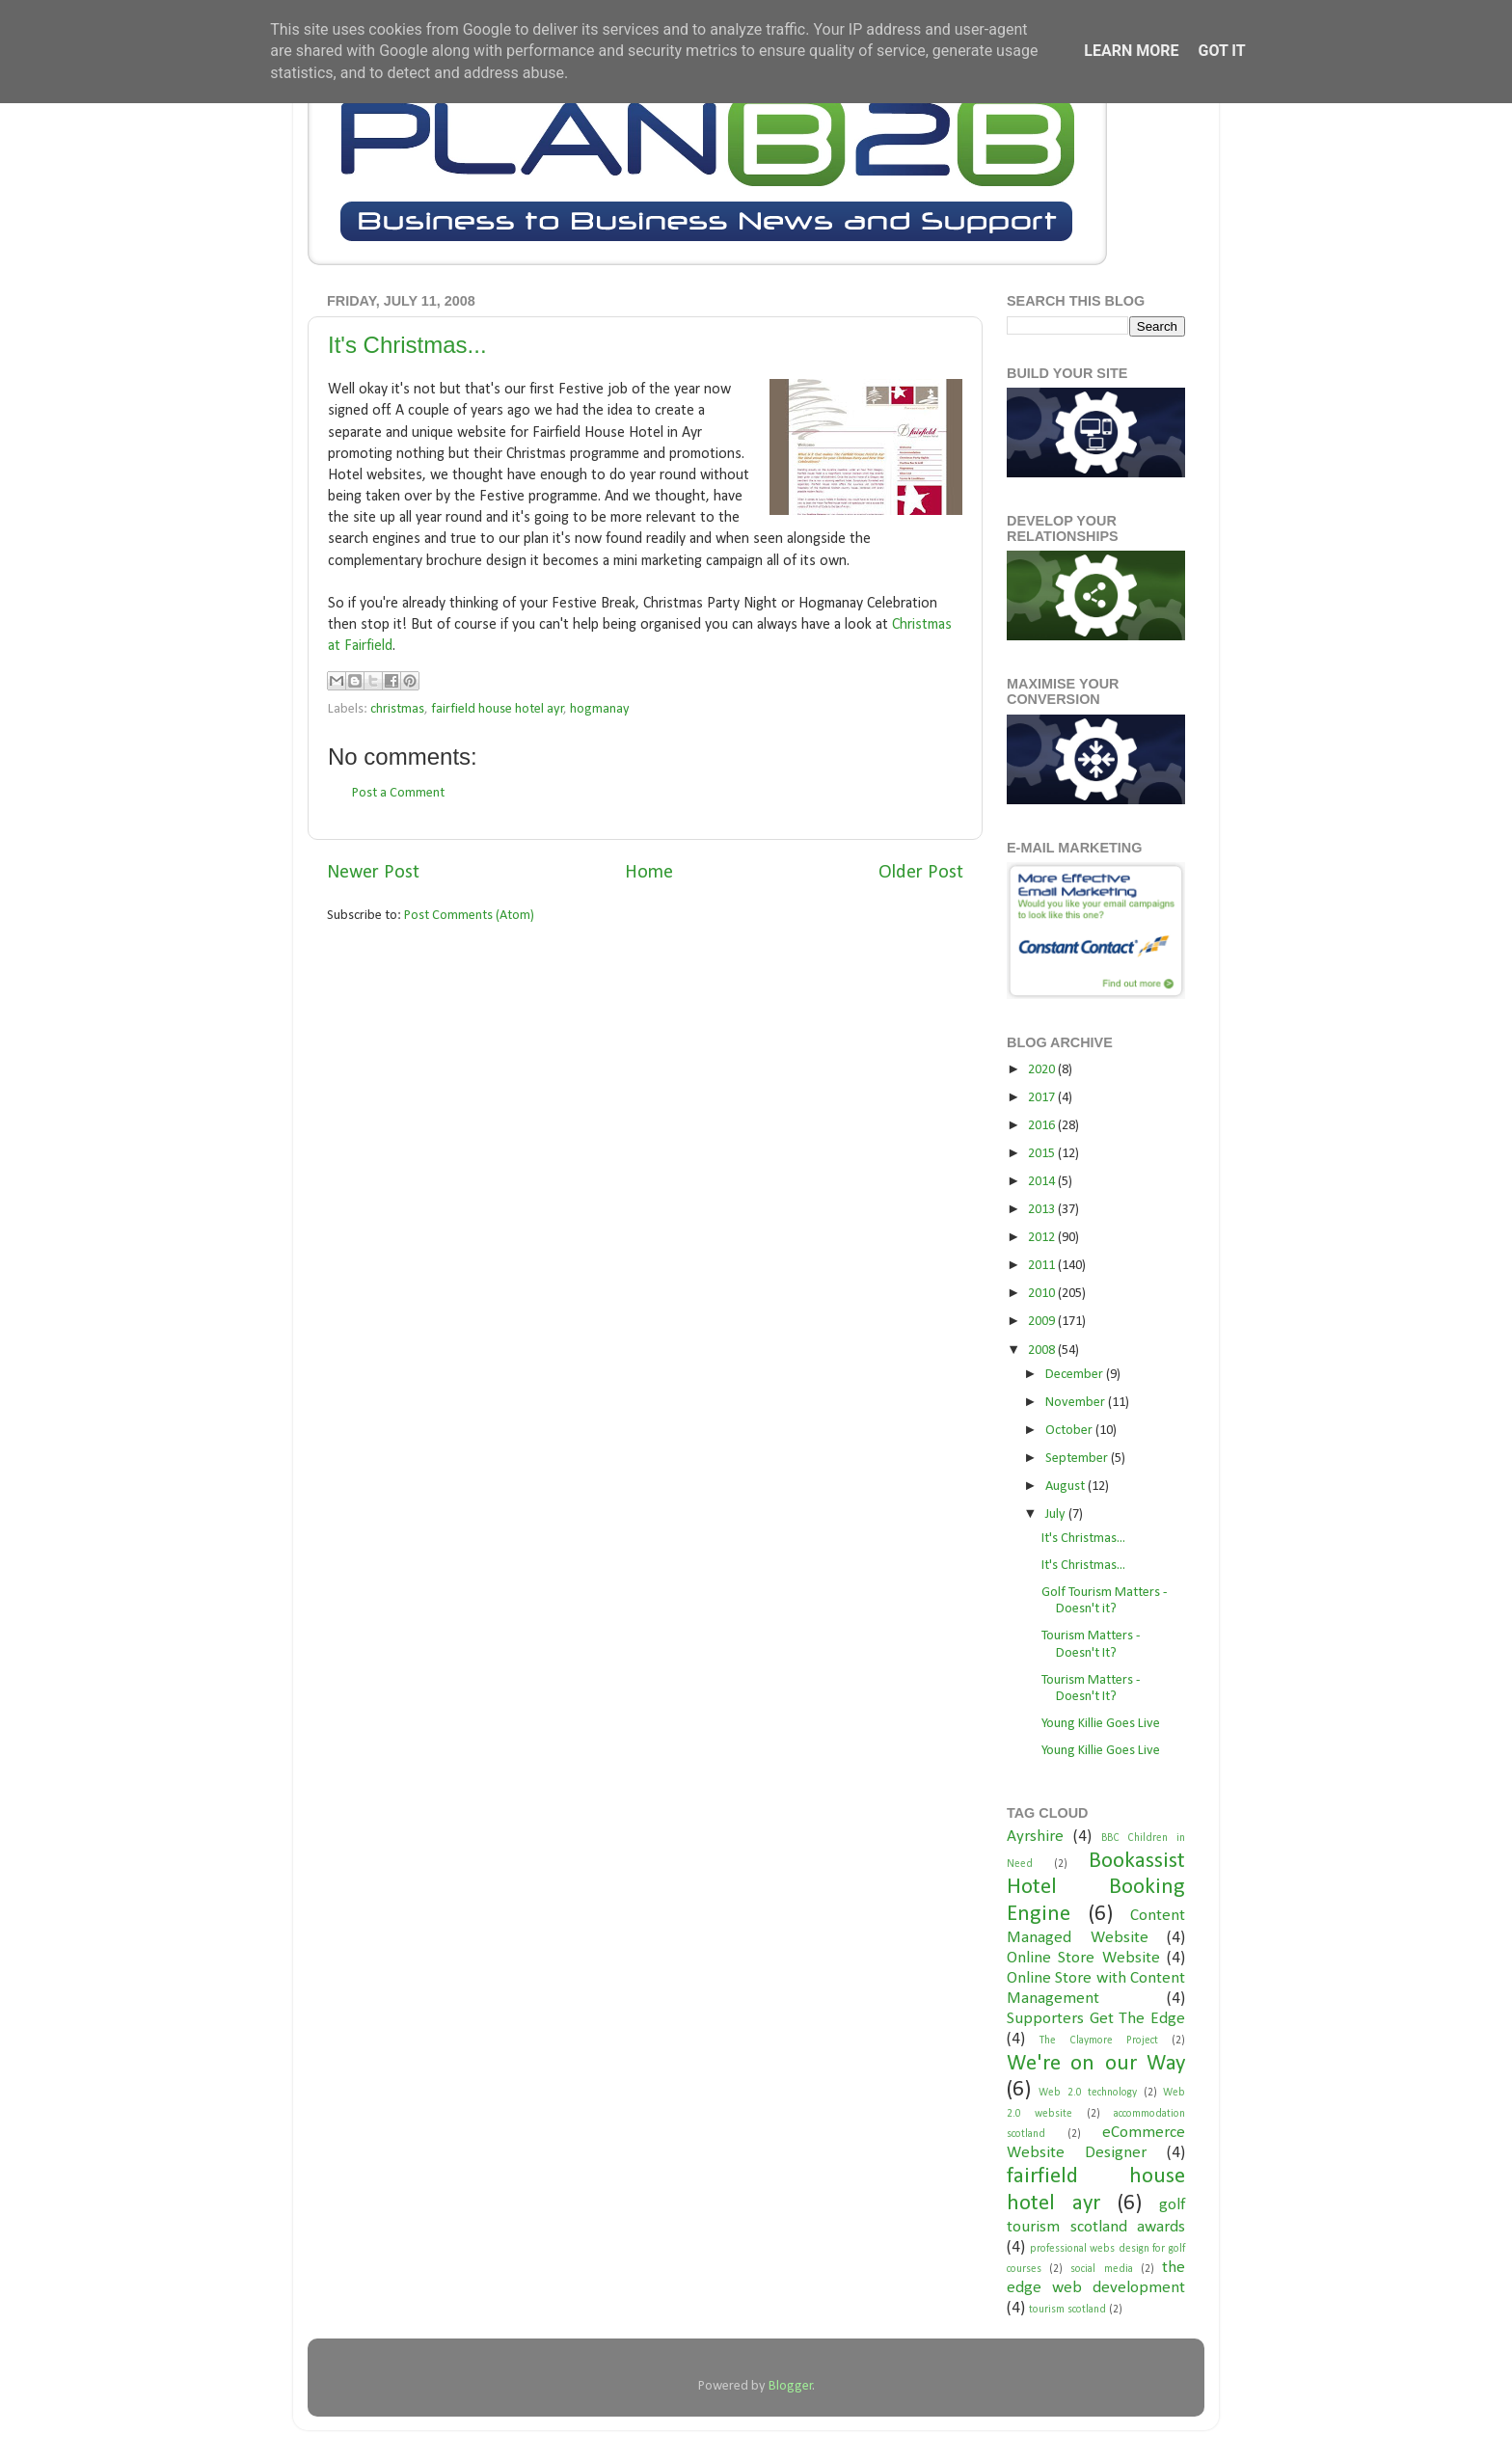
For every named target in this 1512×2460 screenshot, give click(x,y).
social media (1101, 2269)
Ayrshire (1035, 1836)
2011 (1043, 1265)
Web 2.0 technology (1088, 2092)
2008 (1043, 1350)
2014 (1043, 1182)
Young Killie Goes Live (1100, 1724)
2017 (1043, 1098)
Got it (1221, 50)
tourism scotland (1067, 2309)
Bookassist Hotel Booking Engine (1096, 1888)
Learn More (1131, 50)
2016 (1043, 1126)
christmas (397, 709)
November (1076, 1402)
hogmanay (600, 709)
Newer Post (373, 872)
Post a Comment (398, 793)
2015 (1043, 1154)
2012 (1043, 1237)
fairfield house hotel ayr (497, 709)
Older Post (920, 872)
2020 (1043, 1070)
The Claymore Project (1099, 2040)
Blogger (791, 2386)
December (1075, 1374)
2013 (1043, 1210)
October (1070, 1430)
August (1066, 1486)
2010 (1043, 1293)
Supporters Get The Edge (1096, 2019)
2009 (1043, 1321)
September (1078, 1458)
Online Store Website (1083, 1958)
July (1056, 1514)
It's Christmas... (407, 345)
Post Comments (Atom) (469, 915)
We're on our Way (1096, 2064)
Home (649, 872)
